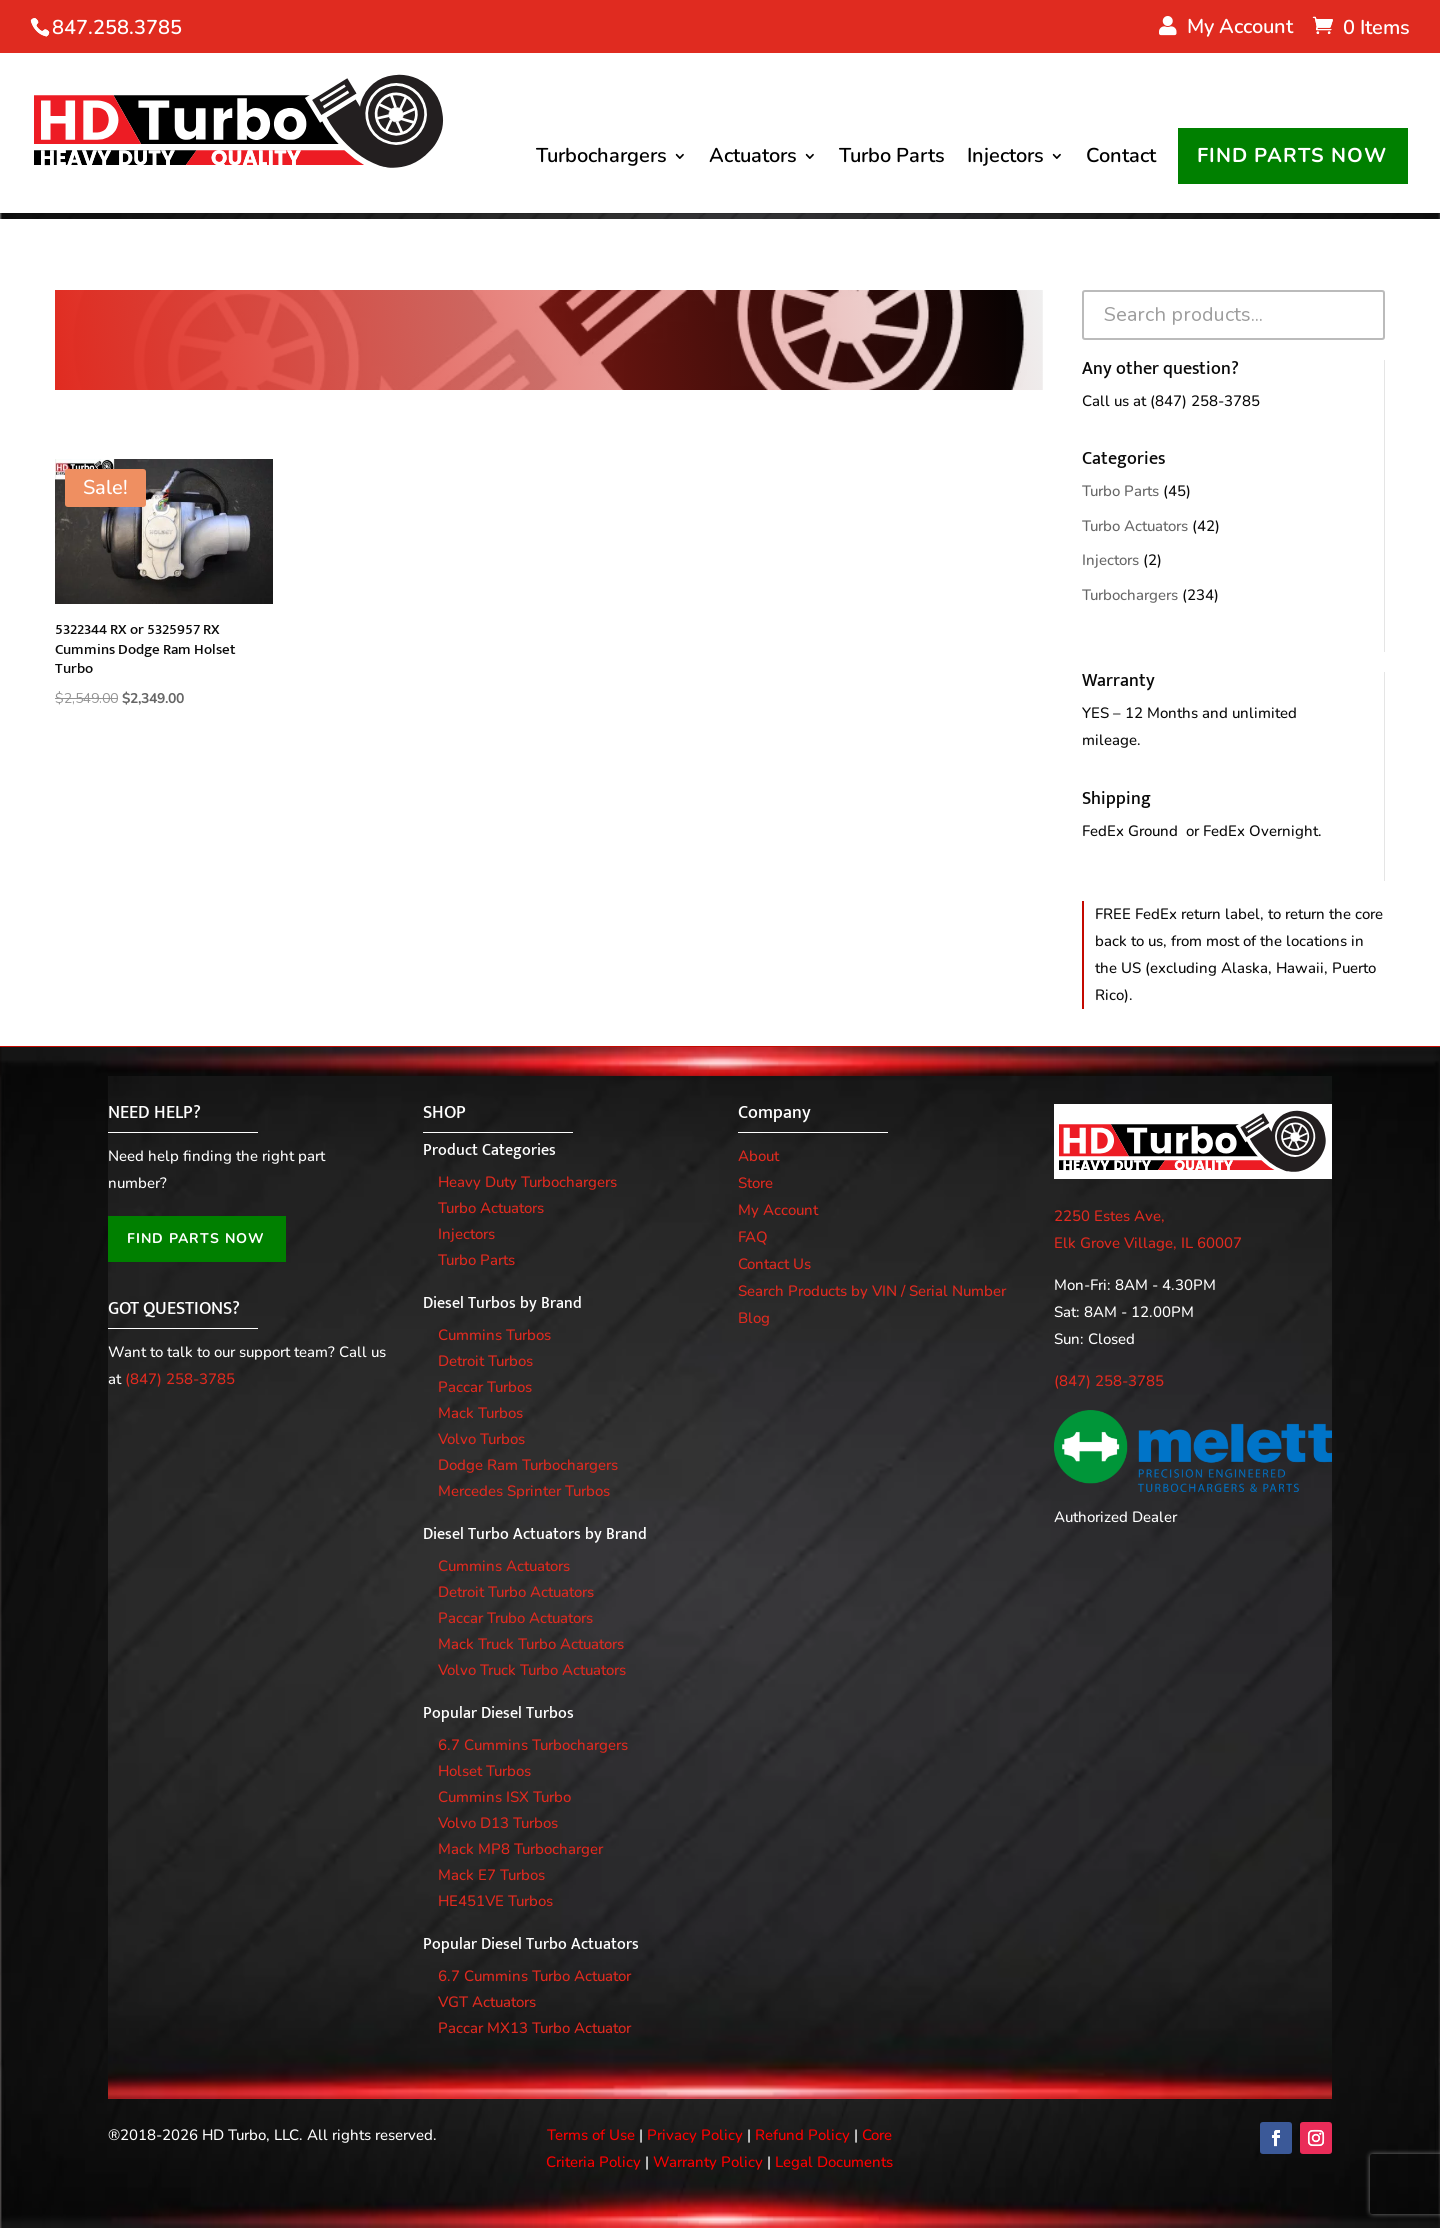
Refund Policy (802, 2135)
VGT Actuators (487, 2002)
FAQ (753, 1237)
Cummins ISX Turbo (504, 1797)
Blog (754, 1318)
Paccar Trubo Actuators (515, 1618)
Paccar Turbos (485, 1387)
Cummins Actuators (504, 1566)
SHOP (444, 1113)
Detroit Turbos (485, 1361)
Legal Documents (834, 2162)
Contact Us (774, 1264)
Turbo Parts (892, 161)
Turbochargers (601, 161)
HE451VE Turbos (495, 1901)
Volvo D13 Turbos (498, 1823)
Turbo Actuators (1135, 526)
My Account (778, 1210)
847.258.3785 (117, 27)
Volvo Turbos (481, 1439)
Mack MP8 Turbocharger (520, 1849)
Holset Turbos (484, 1771)
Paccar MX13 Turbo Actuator (534, 2028)
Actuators (753, 161)
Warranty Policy (708, 2162)
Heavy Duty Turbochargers (527, 1182)
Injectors (1005, 161)
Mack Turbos (480, 1413)
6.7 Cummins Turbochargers (533, 1745)
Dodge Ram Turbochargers (528, 1465)
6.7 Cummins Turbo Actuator (534, 1976)
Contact (1121, 161)
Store (755, 1183)
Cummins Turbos (494, 1335)
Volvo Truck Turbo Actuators (532, 1670)
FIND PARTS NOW (1292, 157)
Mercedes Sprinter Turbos (524, 1491)
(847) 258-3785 (1205, 401)
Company (774, 1113)
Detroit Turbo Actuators (516, 1592)
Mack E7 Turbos (491, 1875)
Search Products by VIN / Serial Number (872, 1291)
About (758, 1156)
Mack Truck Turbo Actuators (531, 1644)
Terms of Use (591, 2135)
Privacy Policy (695, 2135)
